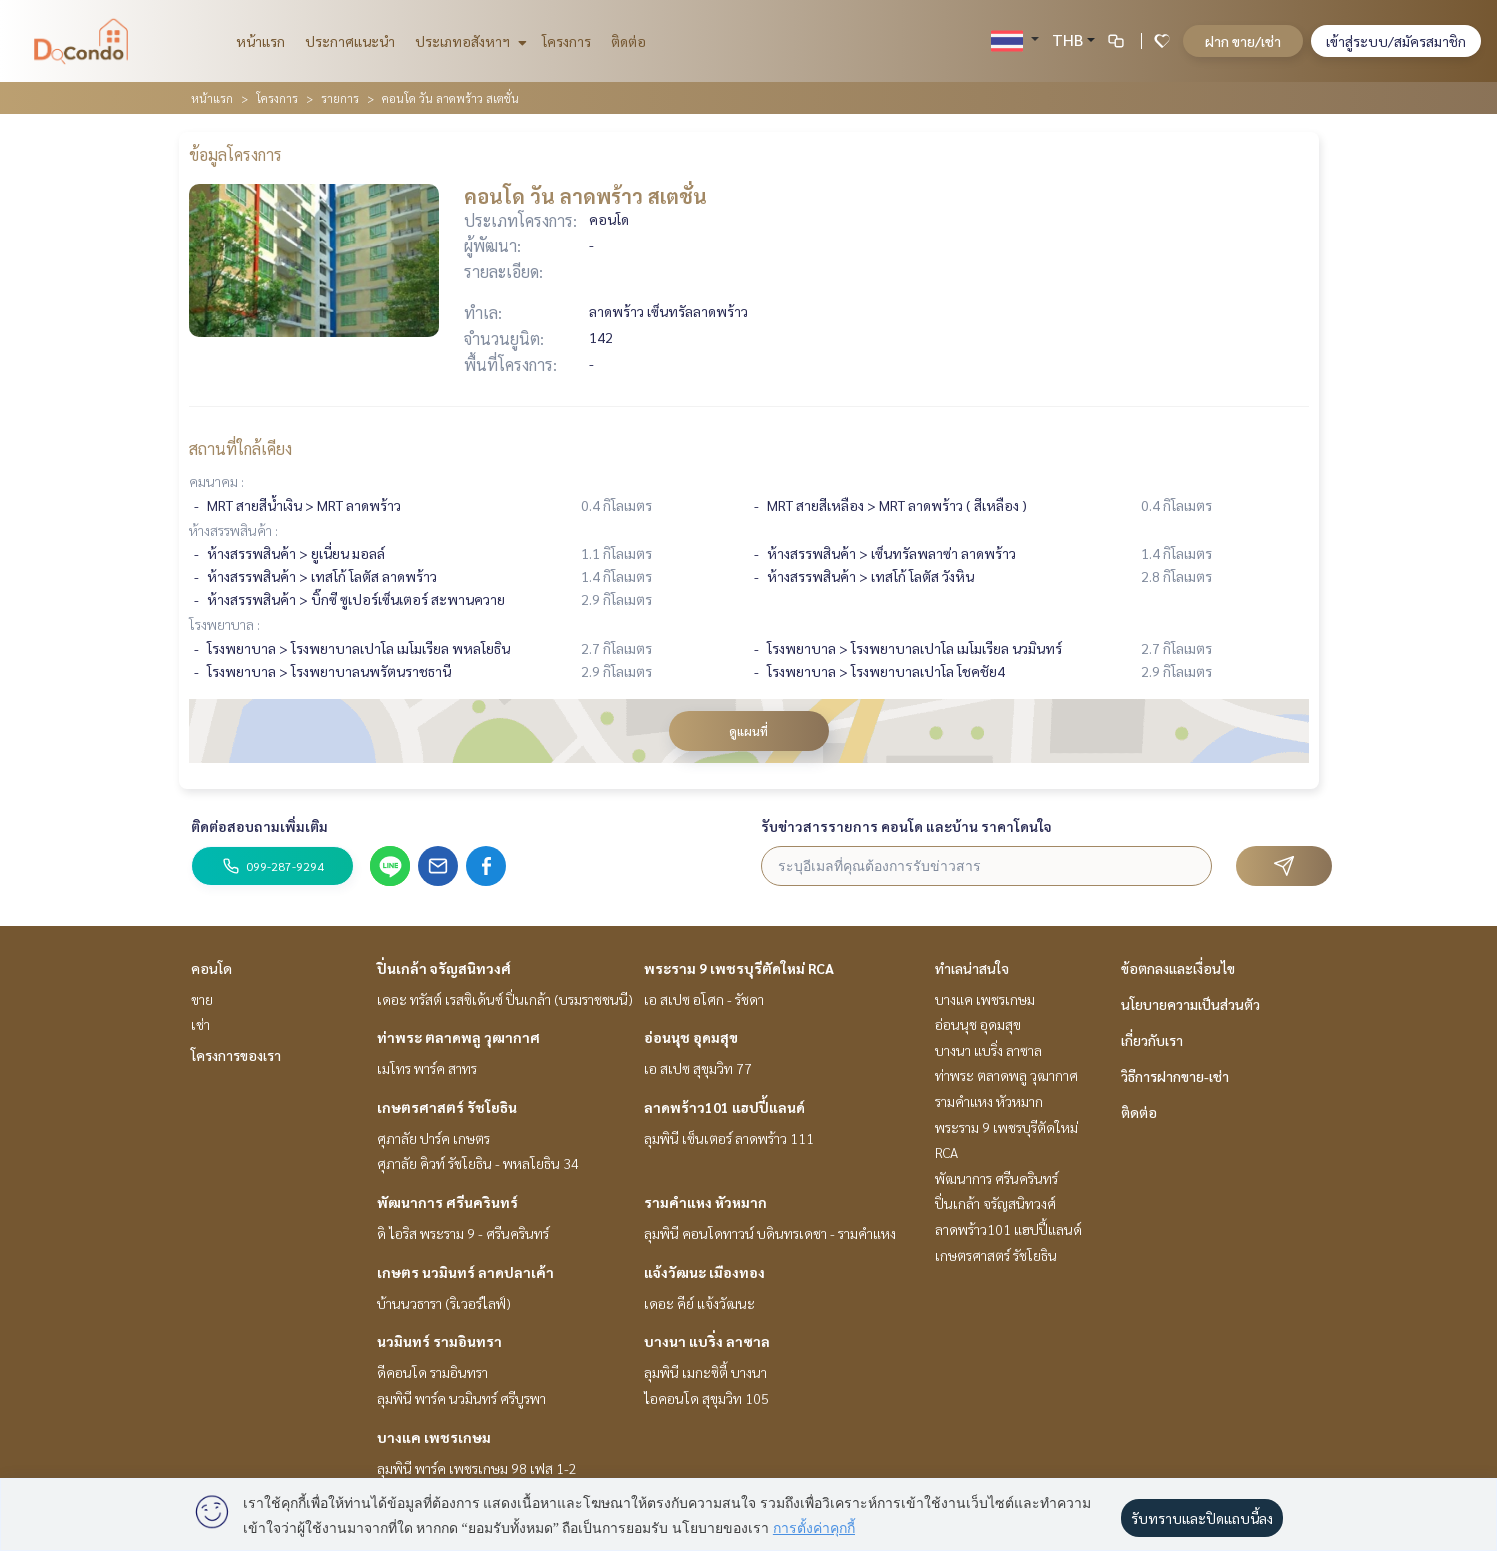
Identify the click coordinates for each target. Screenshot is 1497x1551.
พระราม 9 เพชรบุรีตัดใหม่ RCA (739, 968)
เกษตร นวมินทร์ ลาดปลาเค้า (465, 1272)
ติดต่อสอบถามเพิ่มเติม (259, 826)
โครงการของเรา (236, 1055)
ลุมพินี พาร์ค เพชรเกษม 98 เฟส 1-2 (477, 1468)
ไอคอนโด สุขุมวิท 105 (706, 1398)
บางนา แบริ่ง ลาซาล (707, 1341)
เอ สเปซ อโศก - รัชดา (704, 999)
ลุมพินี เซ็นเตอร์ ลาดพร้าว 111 (729, 1138)
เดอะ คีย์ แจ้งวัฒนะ (699, 1303)
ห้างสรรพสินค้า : (233, 530)
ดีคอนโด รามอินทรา (432, 1372)
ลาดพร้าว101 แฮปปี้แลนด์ (724, 1107)
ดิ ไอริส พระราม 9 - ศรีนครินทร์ (463, 1233)
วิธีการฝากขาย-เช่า (1175, 1076)
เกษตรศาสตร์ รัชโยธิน (447, 1107)
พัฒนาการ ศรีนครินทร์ (447, 1202)
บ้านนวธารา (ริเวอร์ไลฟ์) (444, 1303)
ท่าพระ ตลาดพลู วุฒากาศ (458, 1037)
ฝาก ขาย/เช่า (1243, 41)
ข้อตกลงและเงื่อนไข (1178, 968)
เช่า (200, 1024)
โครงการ (566, 41)
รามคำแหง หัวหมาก (705, 1202)
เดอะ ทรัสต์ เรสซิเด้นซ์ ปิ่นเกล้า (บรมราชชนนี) (505, 999)
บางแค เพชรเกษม (434, 1437)
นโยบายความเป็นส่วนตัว (1190, 1004)
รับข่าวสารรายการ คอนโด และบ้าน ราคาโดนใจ (906, 826)
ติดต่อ (628, 41)
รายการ (340, 98)
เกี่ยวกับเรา (1152, 1040)
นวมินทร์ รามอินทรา (439, 1341)
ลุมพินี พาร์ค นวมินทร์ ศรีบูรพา (461, 1398)
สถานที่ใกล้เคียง (240, 448)
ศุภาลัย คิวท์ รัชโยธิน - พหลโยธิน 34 (478, 1163)
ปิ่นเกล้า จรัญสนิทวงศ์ (444, 968)
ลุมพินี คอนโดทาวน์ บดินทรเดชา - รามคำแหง (770, 1233)
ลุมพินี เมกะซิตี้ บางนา (705, 1372)
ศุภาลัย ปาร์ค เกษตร (433, 1138)
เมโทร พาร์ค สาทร (427, 1068)
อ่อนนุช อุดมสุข (691, 1037)
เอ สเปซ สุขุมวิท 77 (698, 1068)
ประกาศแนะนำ (350, 41)
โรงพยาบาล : (224, 624)
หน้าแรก (260, 41)
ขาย (202, 999)
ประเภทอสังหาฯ (468, 41)
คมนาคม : (216, 481)
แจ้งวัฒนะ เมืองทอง (704, 1272)
